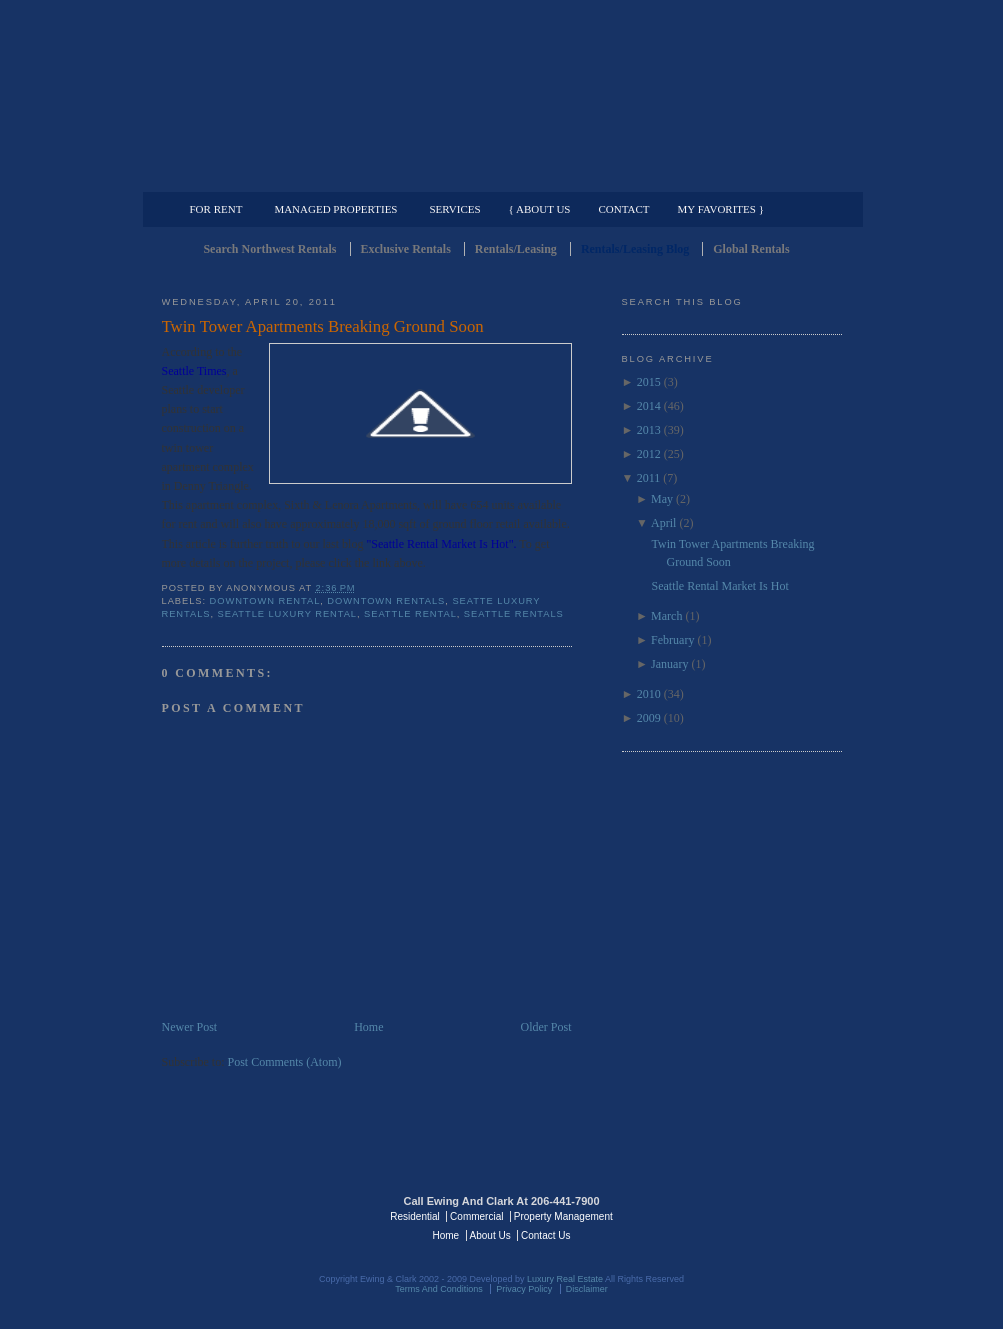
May (662, 499)
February (672, 640)
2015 (649, 382)
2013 (649, 430)
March (666, 616)
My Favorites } (721, 209)
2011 (649, 478)
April (663, 523)
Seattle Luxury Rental (287, 614)
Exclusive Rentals (406, 249)
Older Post (546, 1027)
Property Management (737, 176)
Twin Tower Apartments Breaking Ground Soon (323, 326)
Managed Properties (335, 209)
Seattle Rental (410, 614)
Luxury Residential (264, 176)
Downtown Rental (265, 601)
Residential (414, 1216)
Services (454, 209)
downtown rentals (386, 601)
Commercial (498, 176)
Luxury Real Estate (755, 1215)
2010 (649, 694)
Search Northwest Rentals (269, 249)
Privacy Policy (524, 1289)
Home (368, 1027)
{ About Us (540, 209)
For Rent (216, 209)
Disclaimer (587, 1289)
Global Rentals (751, 249)
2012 (649, 454)
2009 (649, 718)
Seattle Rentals (502, 95)
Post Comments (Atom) (285, 1062)
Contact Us (545, 1235)
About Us (490, 1235)
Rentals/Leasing (516, 249)
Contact (624, 209)
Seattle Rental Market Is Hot (719, 586)
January (669, 664)
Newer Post (190, 1027)
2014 (649, 406)
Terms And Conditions (439, 1289)
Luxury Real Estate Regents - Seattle (249, 1215)
